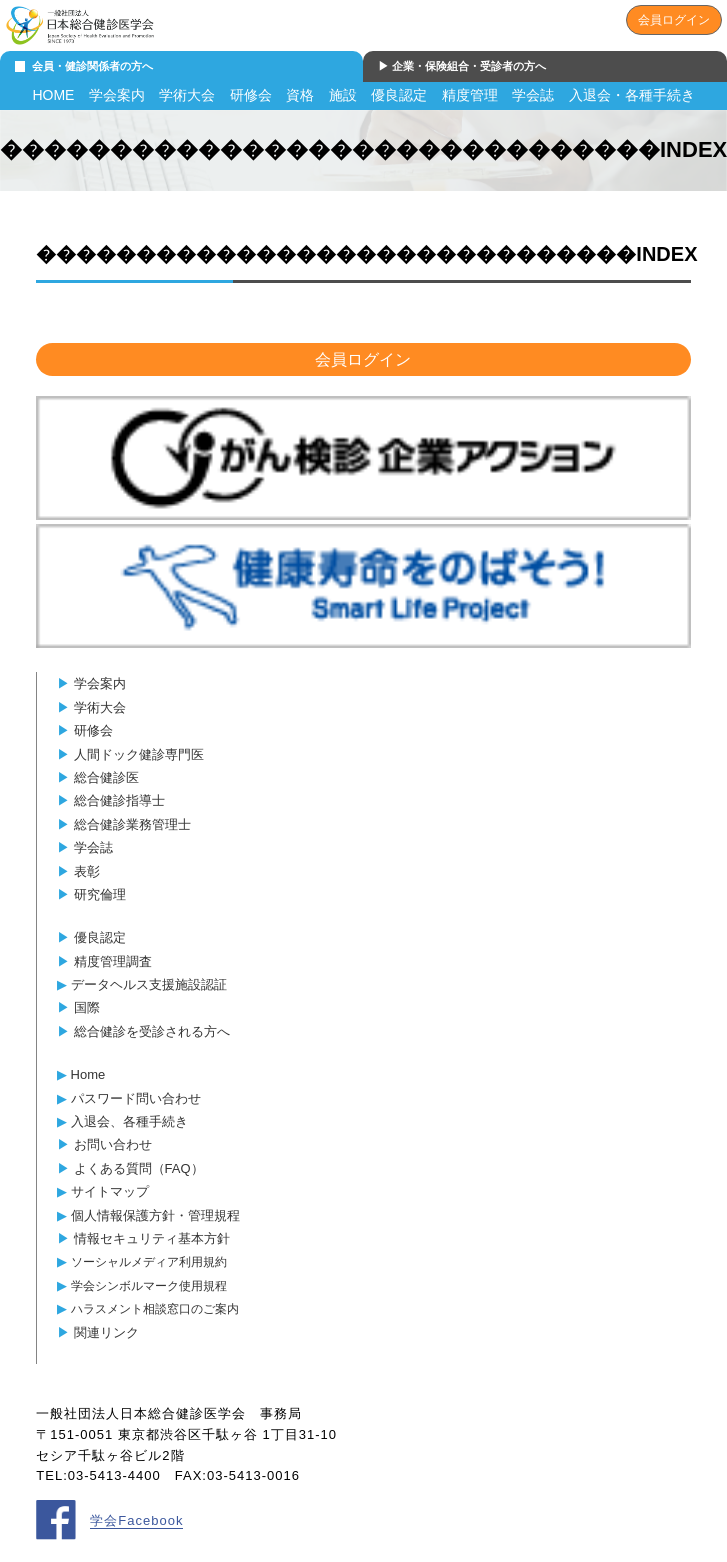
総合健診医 (106, 777)
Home (88, 1074)
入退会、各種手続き (129, 1121)
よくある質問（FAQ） (139, 1168)
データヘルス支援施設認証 (149, 984)
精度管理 (470, 95)
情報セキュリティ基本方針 (152, 1238)
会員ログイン (674, 20)
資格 (300, 95)
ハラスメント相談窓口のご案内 (155, 1308)
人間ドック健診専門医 (139, 754)
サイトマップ (110, 1191)
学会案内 (117, 95)
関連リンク (106, 1332)
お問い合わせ (113, 1144)
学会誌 (533, 95)
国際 (87, 1007)
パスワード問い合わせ (136, 1098)
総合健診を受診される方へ (152, 1031)
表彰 (87, 871)
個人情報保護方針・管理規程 (155, 1215)
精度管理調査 (113, 961)
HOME (53, 95)
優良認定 (399, 95)
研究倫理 (100, 894)
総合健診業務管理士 (132, 824)
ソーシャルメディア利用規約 (149, 1261)
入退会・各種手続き (632, 95)
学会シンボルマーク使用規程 (149, 1285)
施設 (343, 95)
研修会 (251, 95)
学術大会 (187, 95)
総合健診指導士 (119, 800)
